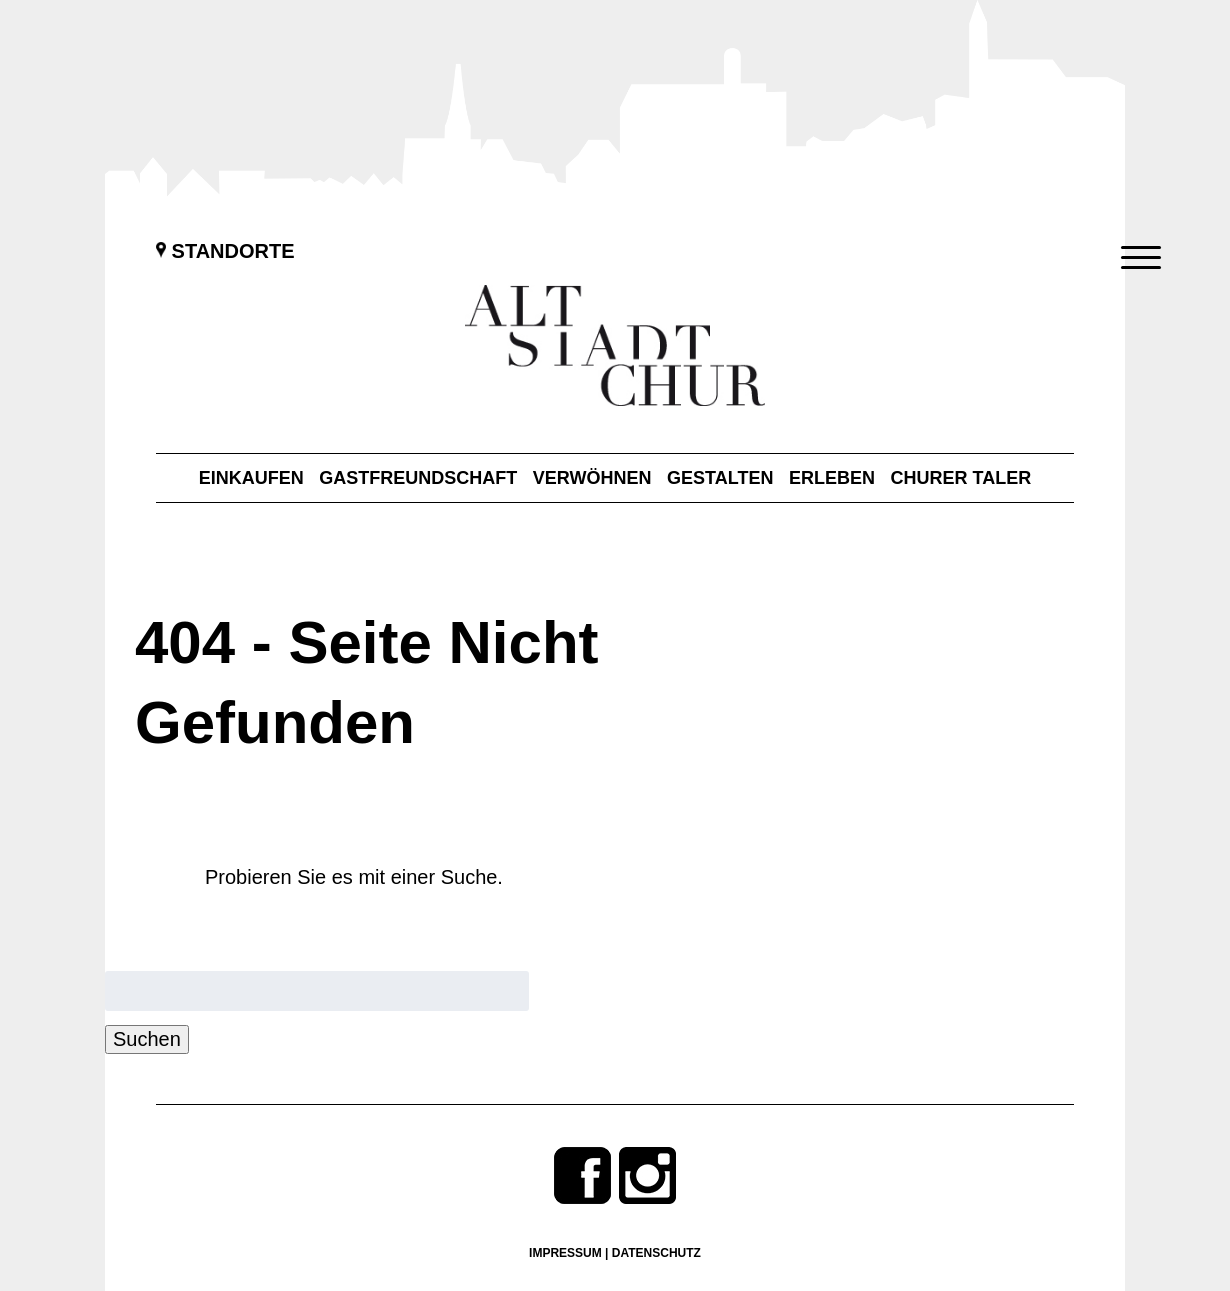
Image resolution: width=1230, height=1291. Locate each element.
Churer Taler (961, 478)
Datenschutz (656, 1253)
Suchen (147, 1039)
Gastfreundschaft (418, 478)
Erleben (832, 478)
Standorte (225, 251)
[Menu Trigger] (1141, 257)
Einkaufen (251, 478)
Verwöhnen (592, 478)
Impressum (565, 1253)
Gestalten (720, 478)
